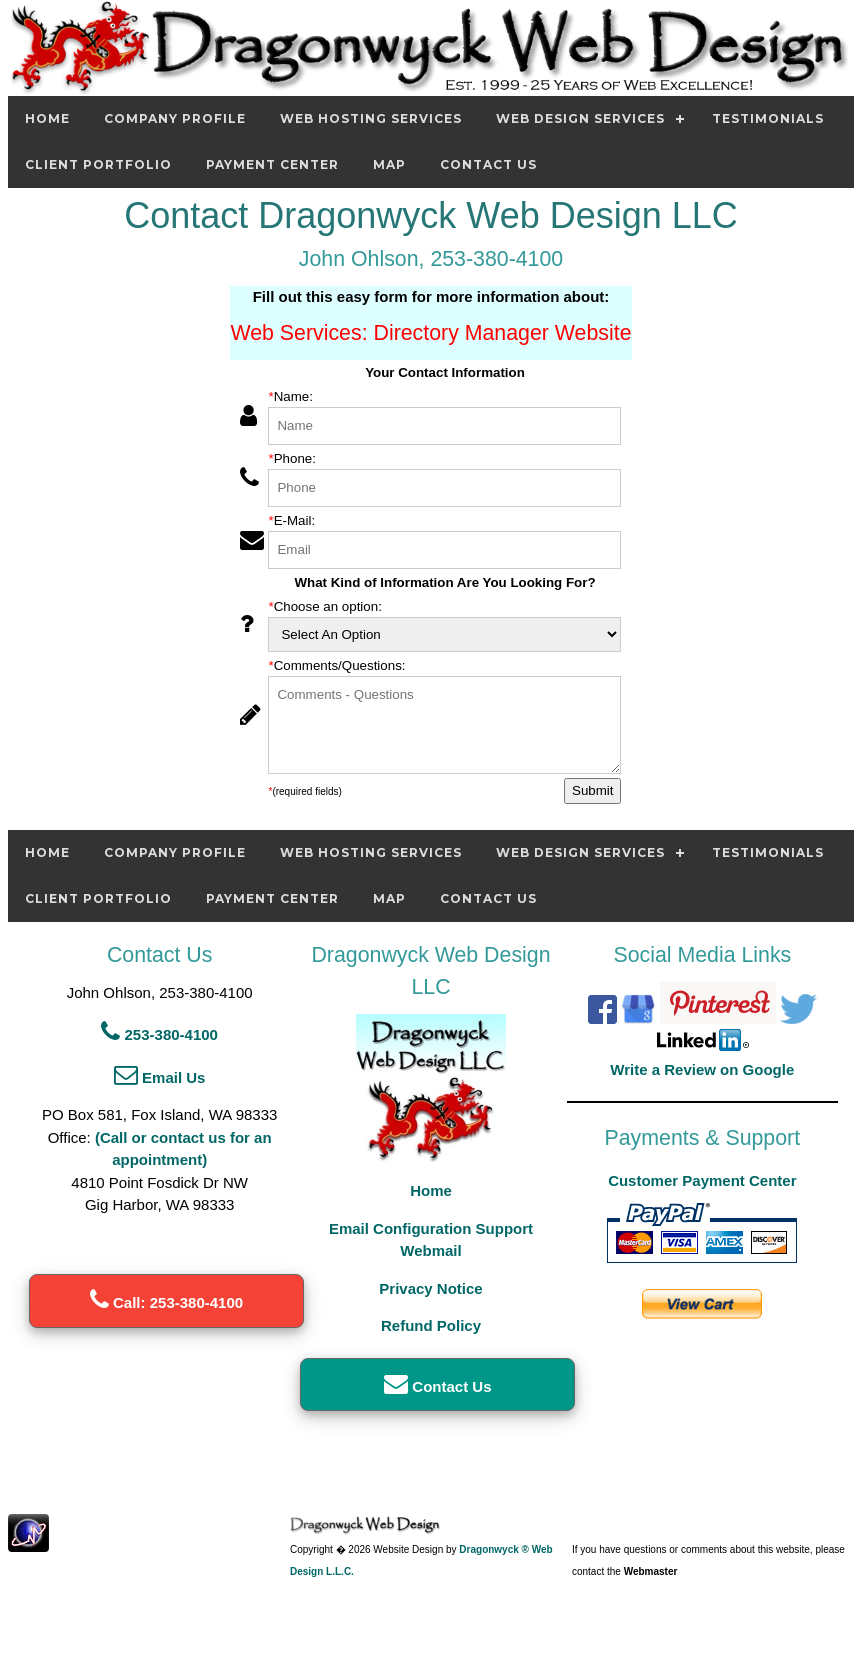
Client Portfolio (98, 164)
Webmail (430, 1250)
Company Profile (175, 118)
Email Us (160, 1077)
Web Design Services (580, 118)
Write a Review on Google (702, 1069)
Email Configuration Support (431, 1228)
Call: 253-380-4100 (166, 1302)
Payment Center (272, 164)
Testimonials (768, 118)
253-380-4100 (159, 1034)
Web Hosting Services (371, 118)
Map (389, 164)
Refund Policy (431, 1325)
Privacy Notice (430, 1288)
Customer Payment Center (702, 1180)
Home (47, 118)
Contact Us (488, 164)
